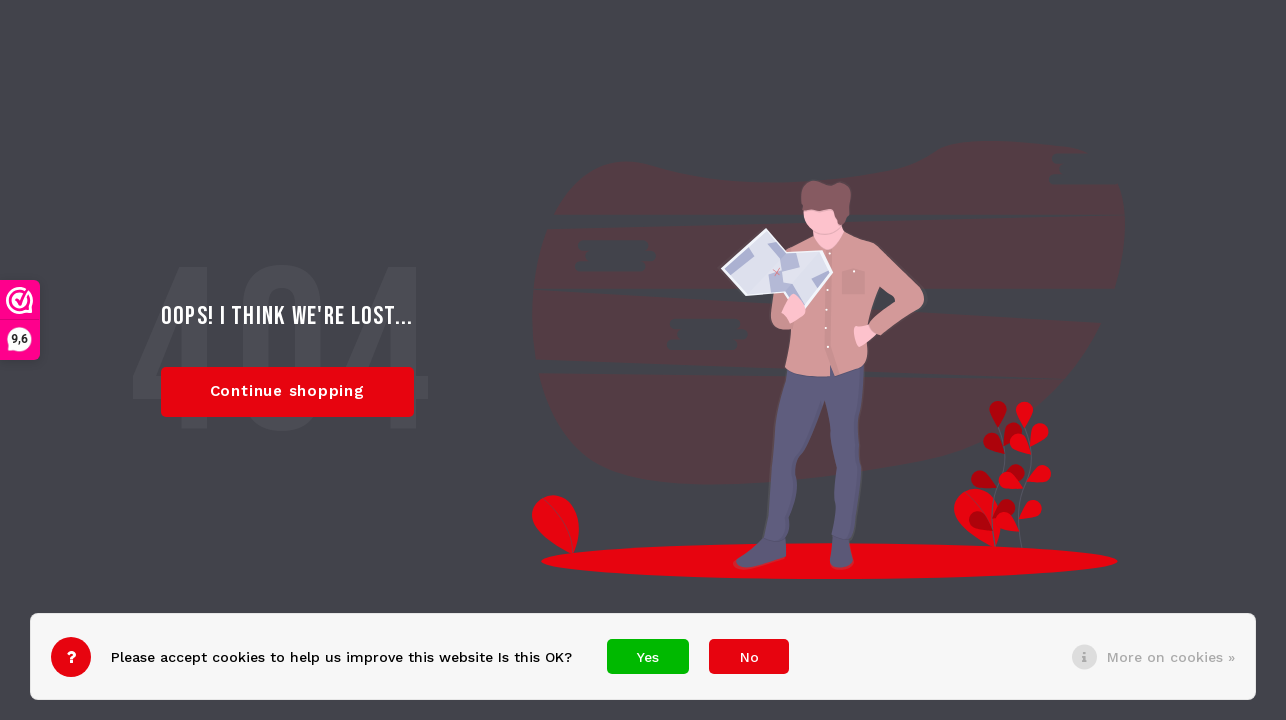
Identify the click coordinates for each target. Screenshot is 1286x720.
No (749, 657)
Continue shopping (287, 391)
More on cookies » (1171, 657)
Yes (648, 657)
